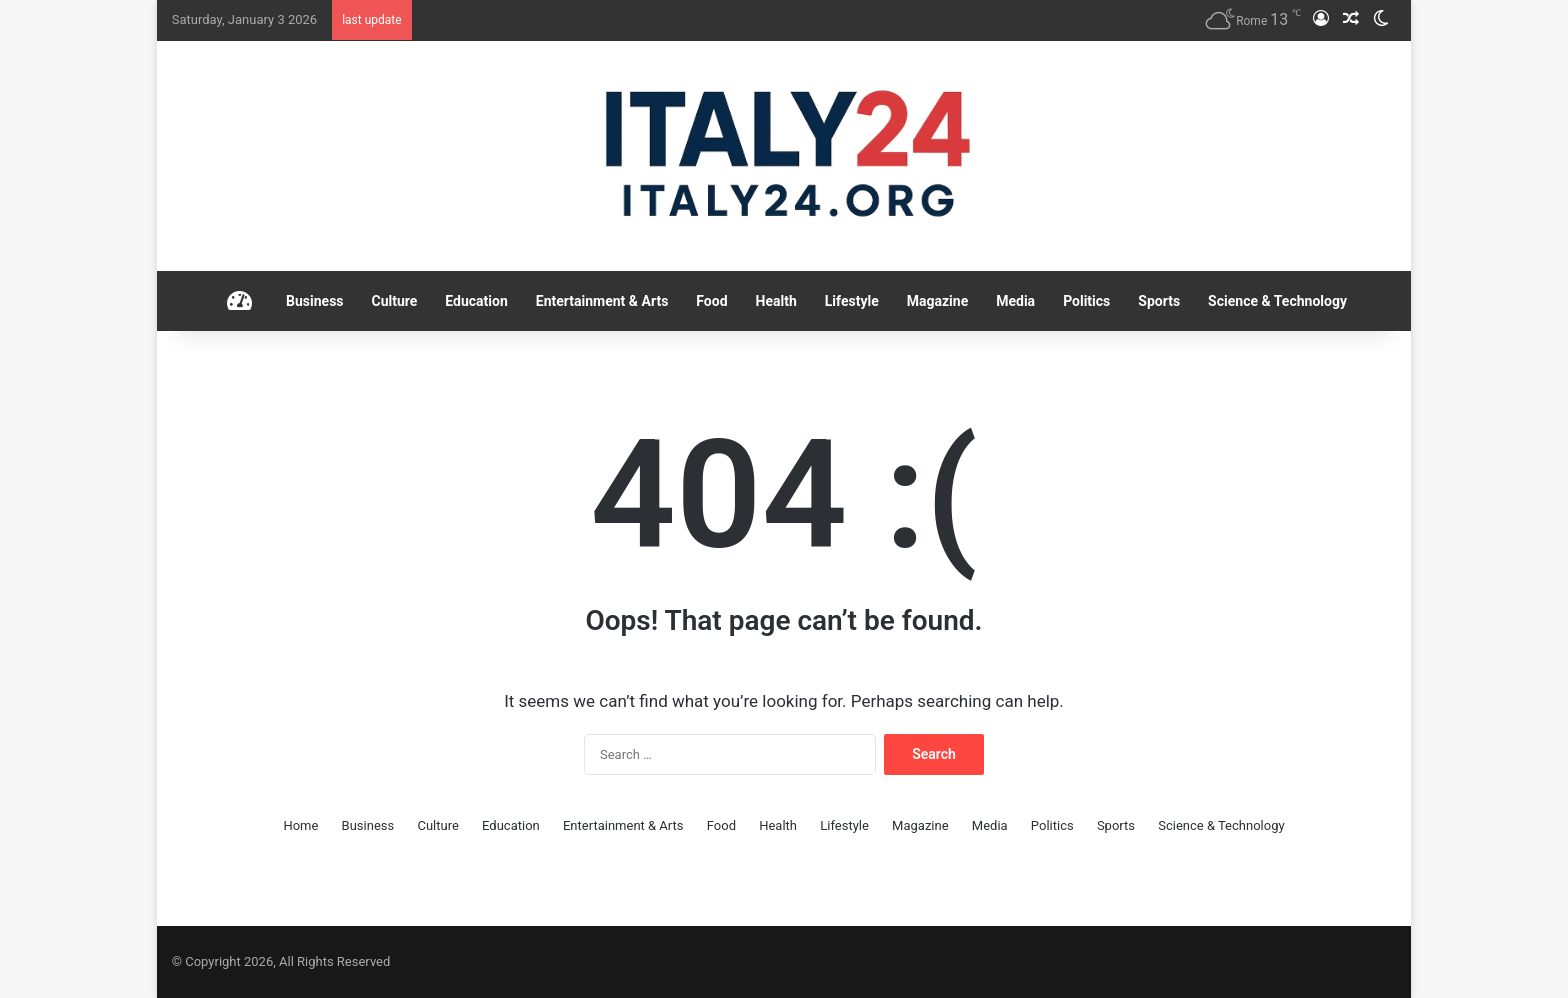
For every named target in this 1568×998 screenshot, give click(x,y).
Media (1015, 301)
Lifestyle (852, 301)
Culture (395, 301)
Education (476, 301)
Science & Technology (1277, 301)
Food (711, 301)
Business (314, 301)
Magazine (937, 301)
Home (300, 825)
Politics (1086, 301)
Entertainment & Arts (602, 301)
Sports (1159, 301)
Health (776, 301)
